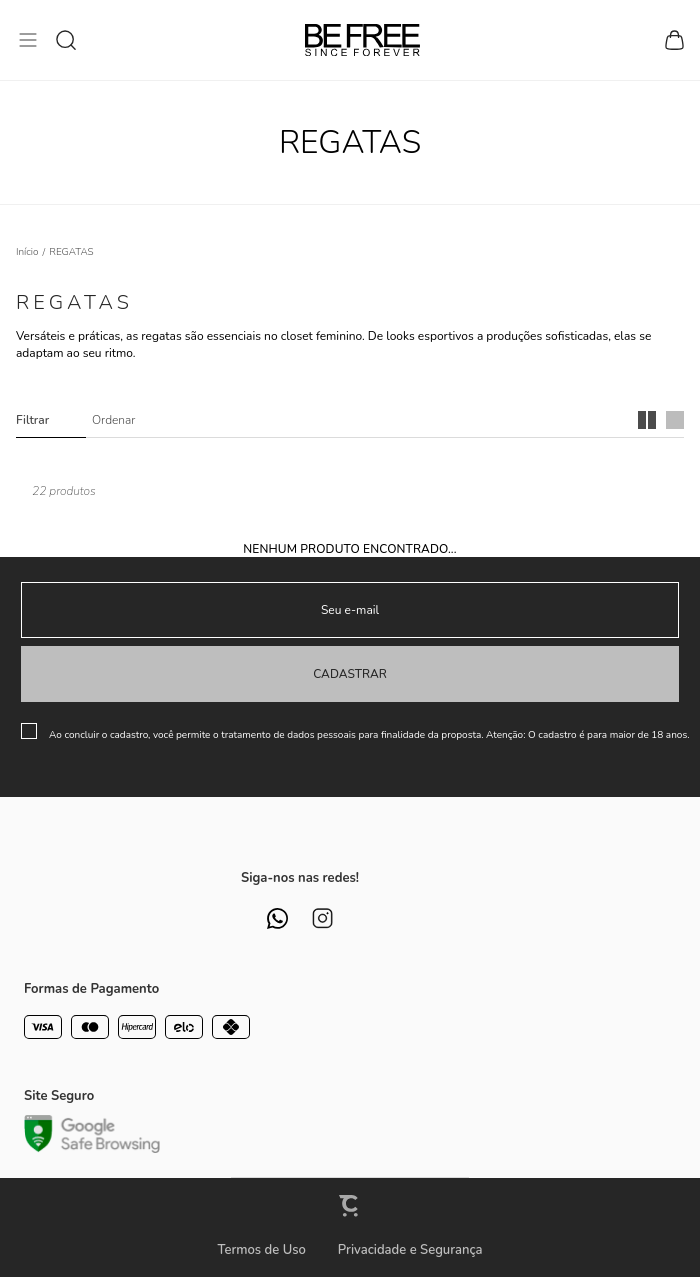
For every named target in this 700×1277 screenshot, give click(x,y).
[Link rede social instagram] (322, 918)
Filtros (51, 420)
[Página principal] (362, 40)
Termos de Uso (261, 1250)
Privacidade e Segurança (410, 1250)
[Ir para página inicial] (27, 252)
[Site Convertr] (350, 1205)
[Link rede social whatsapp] (277, 918)
